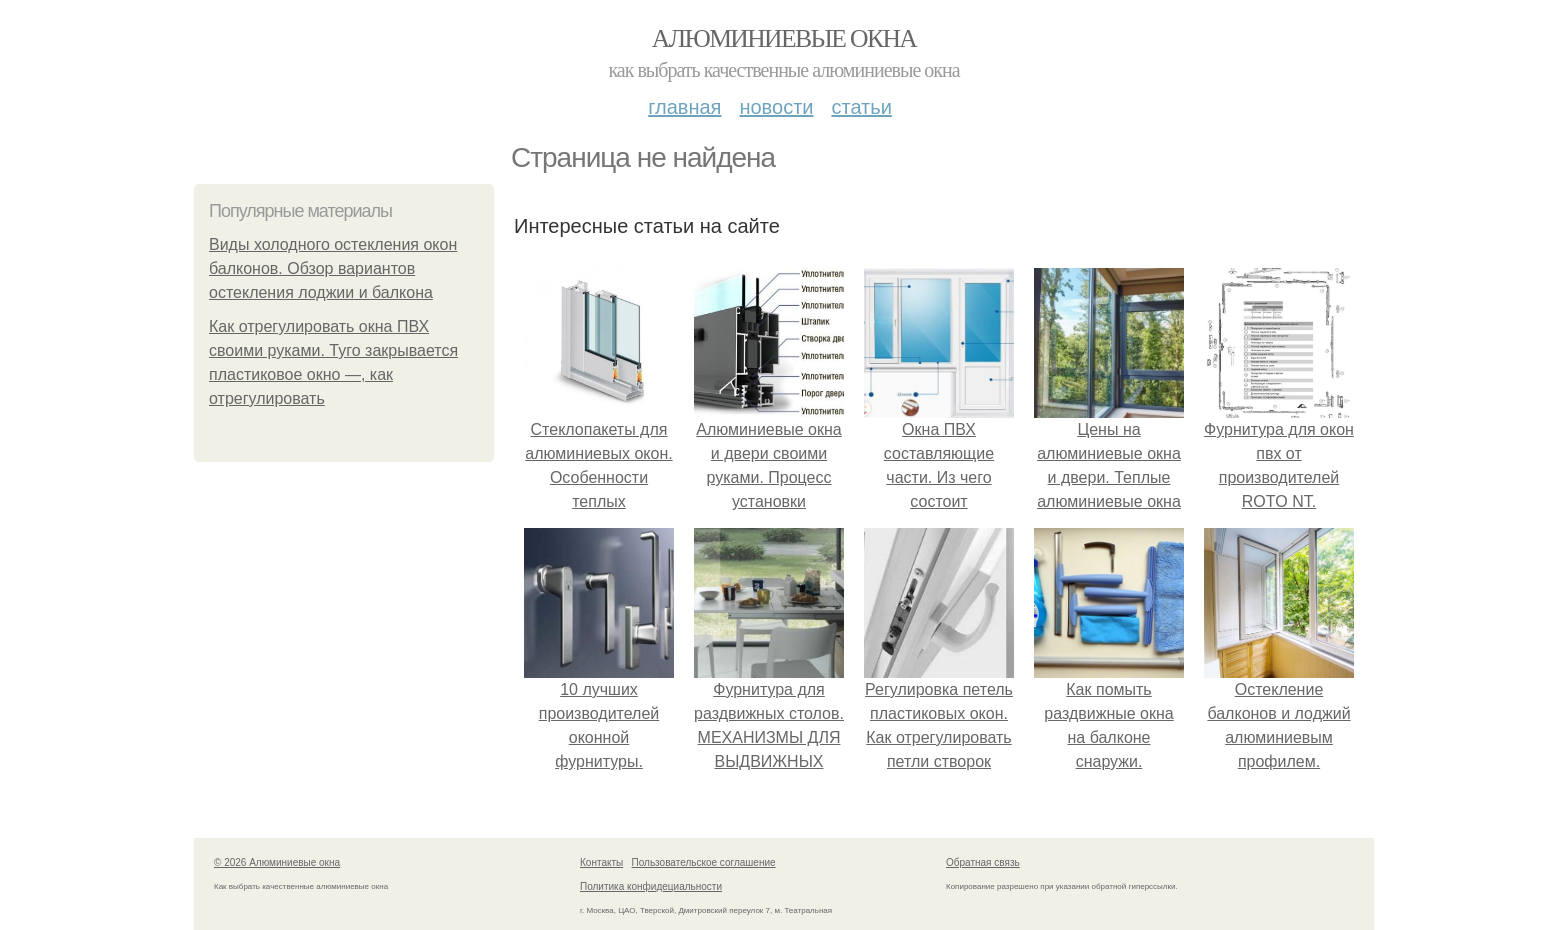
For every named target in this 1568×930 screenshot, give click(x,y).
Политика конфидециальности (651, 886)
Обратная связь (983, 862)
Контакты (601, 862)
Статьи (861, 107)
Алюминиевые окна (784, 38)
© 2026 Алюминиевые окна (277, 862)
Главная (684, 107)
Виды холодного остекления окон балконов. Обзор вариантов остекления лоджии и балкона (333, 268)
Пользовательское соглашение (704, 862)
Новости (776, 107)
